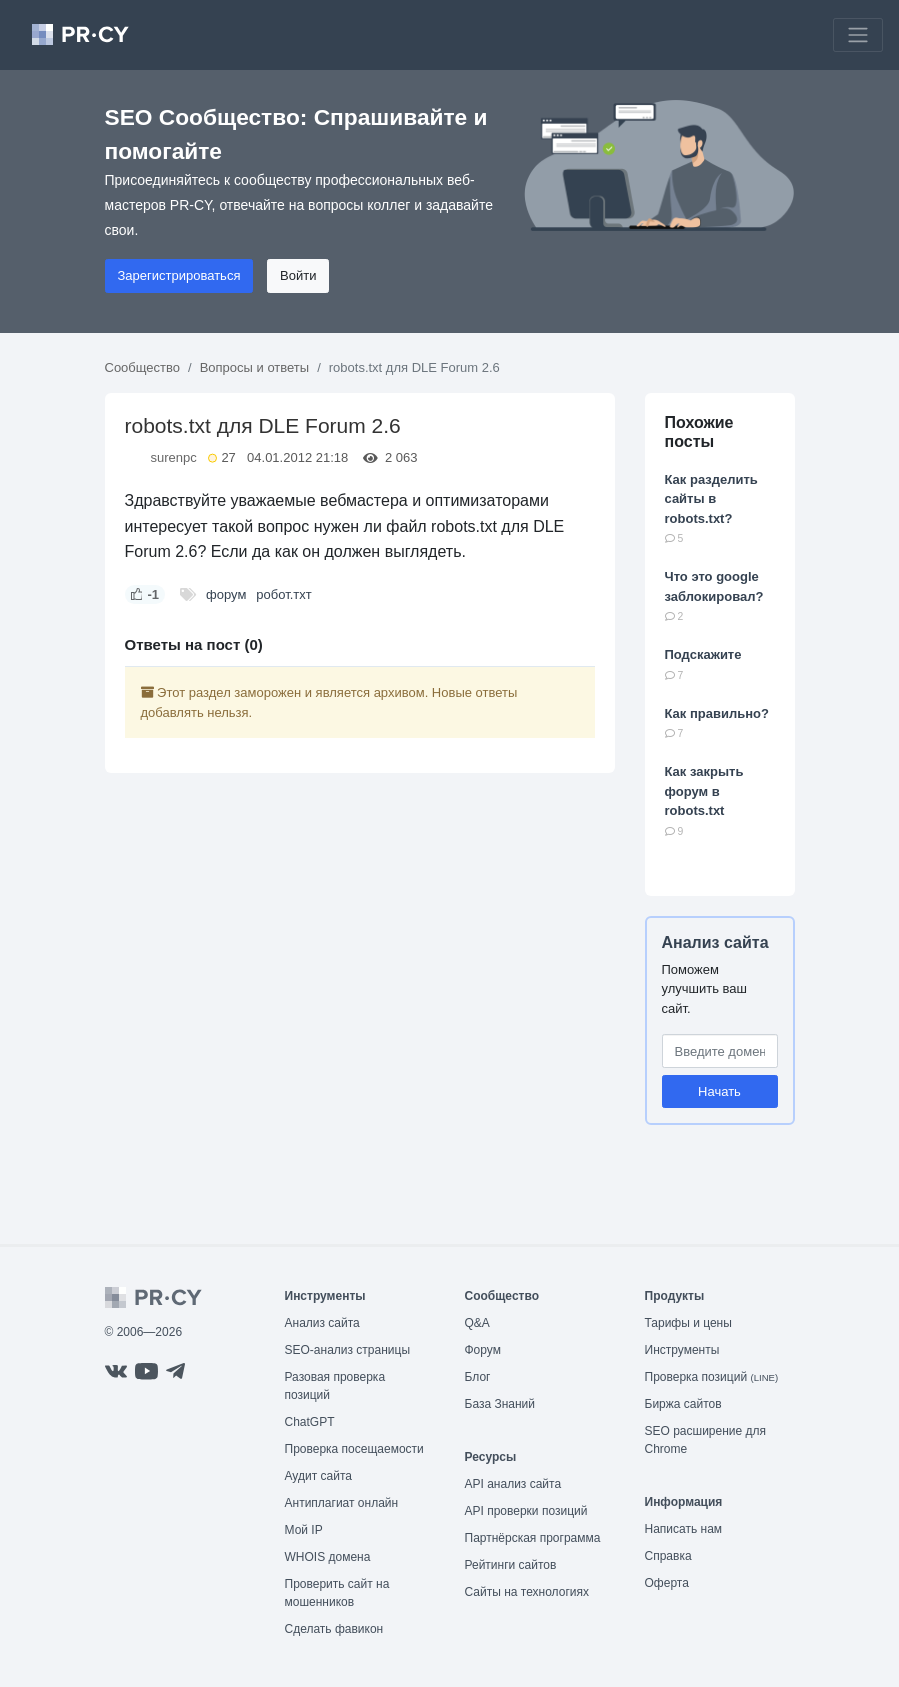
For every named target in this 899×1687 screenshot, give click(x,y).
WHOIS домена (328, 1557)
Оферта (667, 1583)
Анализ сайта (715, 942)
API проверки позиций (526, 1511)
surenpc (174, 457)
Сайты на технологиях (527, 1592)
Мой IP (304, 1530)
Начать (719, 1091)
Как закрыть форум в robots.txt (704, 791)
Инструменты (682, 1350)
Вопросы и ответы (254, 367)
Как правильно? (717, 713)
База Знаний (500, 1404)
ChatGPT (310, 1422)
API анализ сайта (513, 1484)
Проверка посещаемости (354, 1449)
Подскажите (703, 654)
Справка (668, 1556)
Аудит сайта (318, 1476)
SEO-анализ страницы (348, 1350)
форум (226, 594)
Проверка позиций (712, 1377)
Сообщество (143, 367)
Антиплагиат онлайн (342, 1503)
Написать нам (684, 1529)
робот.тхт (283, 594)
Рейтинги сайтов (511, 1565)
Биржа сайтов (683, 1404)
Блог (478, 1377)
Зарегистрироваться (179, 275)
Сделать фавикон (334, 1629)
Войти (298, 275)
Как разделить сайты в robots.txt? (711, 499)
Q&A (477, 1323)
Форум (483, 1350)
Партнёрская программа (533, 1538)
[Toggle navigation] (858, 35)
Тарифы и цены (688, 1323)
